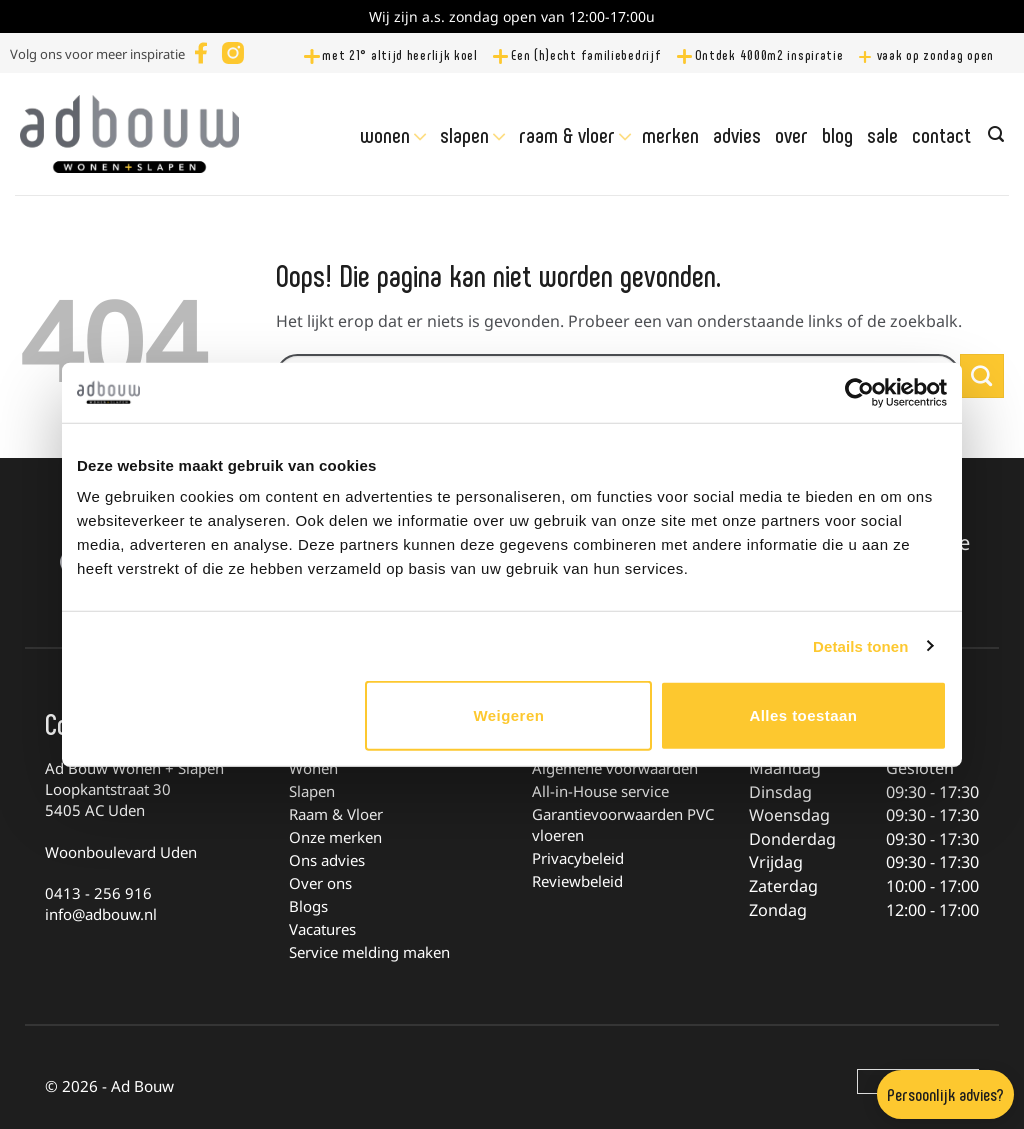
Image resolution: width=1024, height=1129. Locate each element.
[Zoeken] (996, 134)
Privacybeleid (578, 858)
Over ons (320, 883)
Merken (670, 134)
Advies (737, 134)
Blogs (308, 906)
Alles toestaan (803, 715)
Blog (837, 134)
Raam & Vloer (567, 135)
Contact (941, 134)
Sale (882, 134)
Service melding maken (369, 952)
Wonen (385, 135)
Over (791, 134)
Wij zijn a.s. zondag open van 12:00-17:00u (512, 16)
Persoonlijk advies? (945, 1094)
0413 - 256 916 (98, 893)
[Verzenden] (982, 376)
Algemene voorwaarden (615, 768)
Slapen (464, 135)
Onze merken (335, 837)
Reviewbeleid (577, 881)
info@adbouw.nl (101, 914)
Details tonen (860, 645)
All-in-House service (600, 791)
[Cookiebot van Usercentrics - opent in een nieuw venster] (859, 392)
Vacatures (322, 929)
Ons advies (327, 860)
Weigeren (508, 715)
